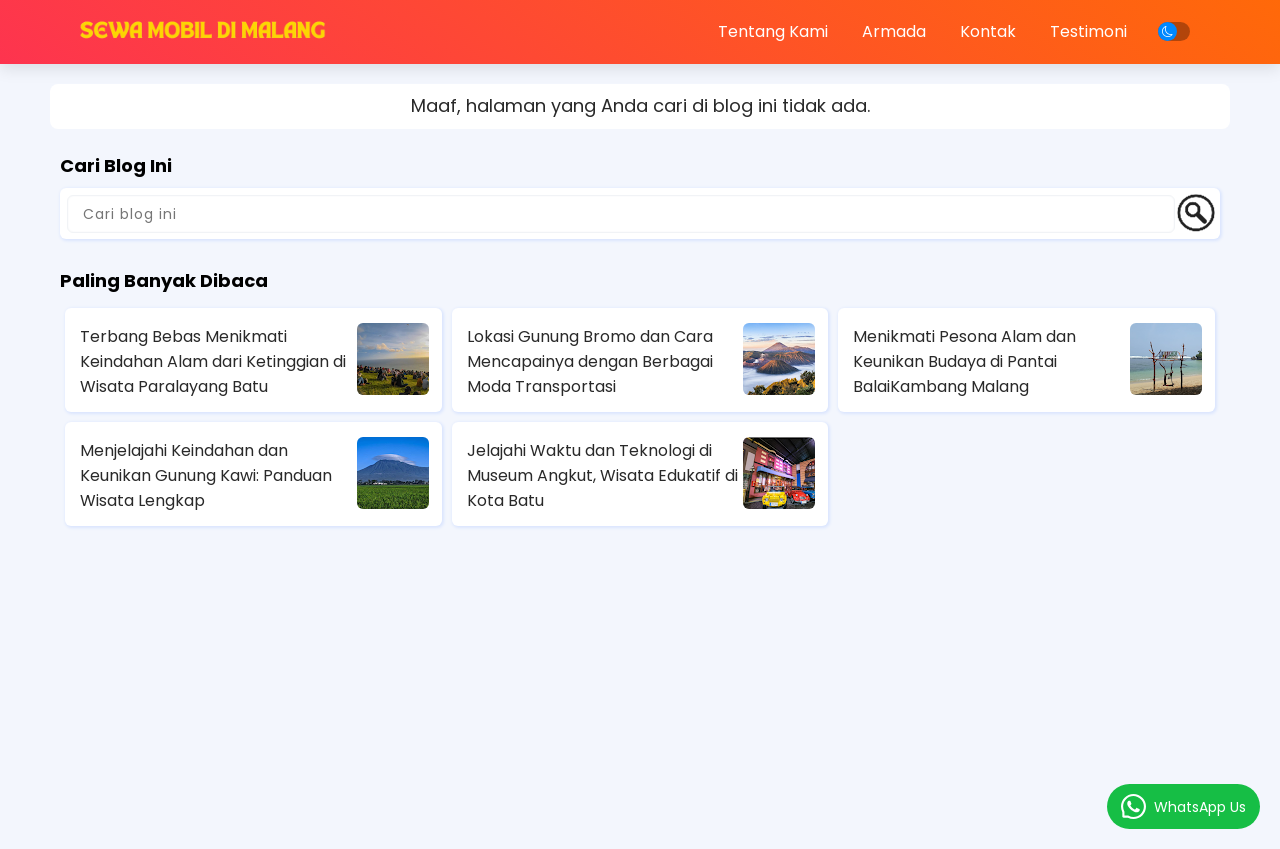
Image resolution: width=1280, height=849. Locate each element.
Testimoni (1088, 31)
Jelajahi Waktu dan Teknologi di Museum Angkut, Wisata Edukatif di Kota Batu (602, 475)
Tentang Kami (773, 31)
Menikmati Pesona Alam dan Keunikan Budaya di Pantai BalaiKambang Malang (964, 361)
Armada (894, 31)
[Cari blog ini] (621, 214)
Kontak (988, 31)
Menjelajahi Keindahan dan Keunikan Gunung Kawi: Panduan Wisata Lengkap (206, 475)
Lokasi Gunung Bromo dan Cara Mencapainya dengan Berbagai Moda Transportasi (590, 361)
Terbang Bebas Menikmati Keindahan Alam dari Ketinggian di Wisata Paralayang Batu (213, 361)
